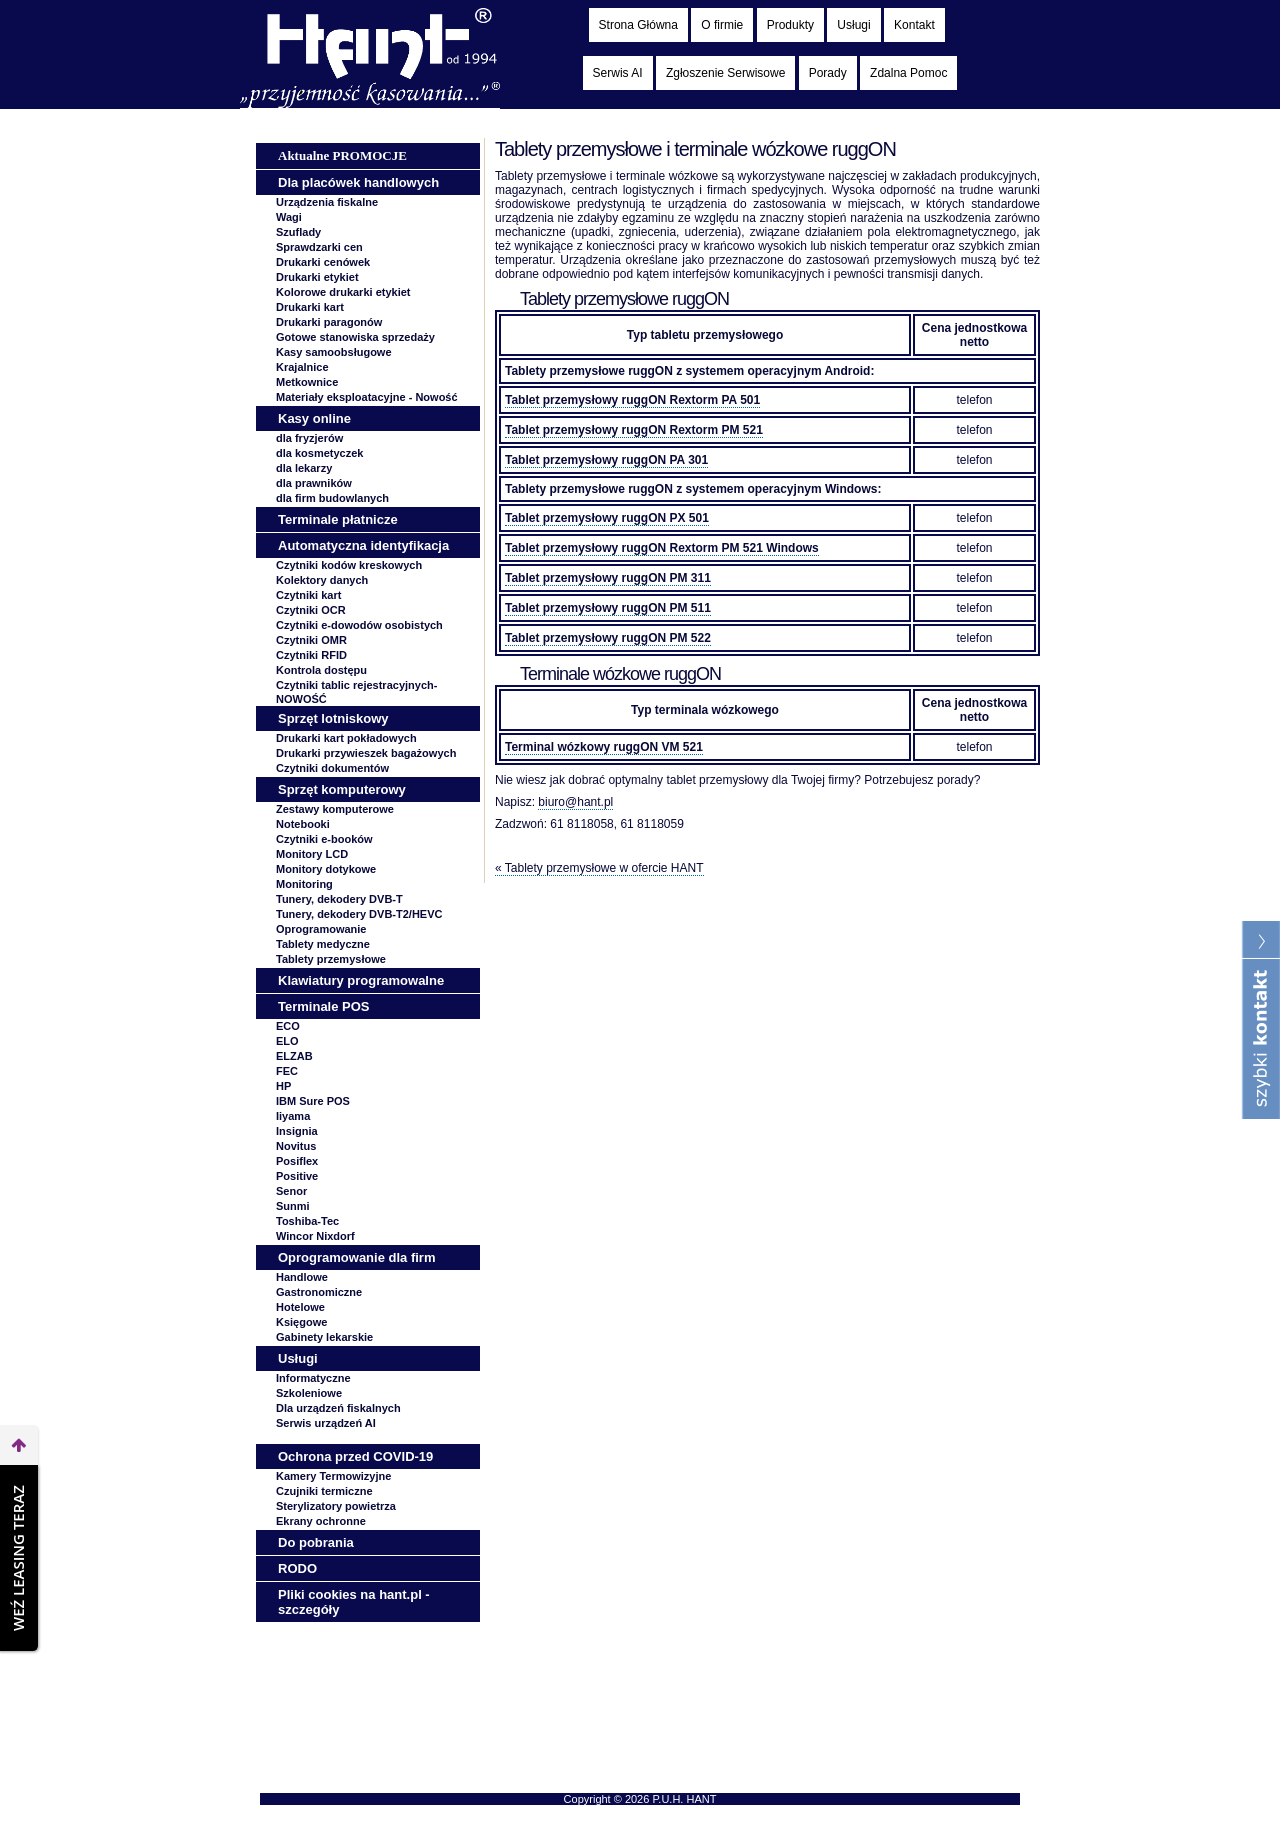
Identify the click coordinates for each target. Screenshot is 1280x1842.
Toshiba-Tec (307, 1221)
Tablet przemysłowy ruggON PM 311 (608, 578)
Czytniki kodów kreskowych (349, 565)
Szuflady (298, 232)
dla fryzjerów (309, 438)
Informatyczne (313, 1378)
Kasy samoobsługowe (334, 352)
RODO (297, 1568)
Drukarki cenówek (323, 262)
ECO (288, 1026)
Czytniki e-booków (324, 839)
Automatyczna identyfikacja (363, 545)
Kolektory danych (322, 580)
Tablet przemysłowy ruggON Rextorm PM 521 (634, 430)
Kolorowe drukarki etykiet (343, 292)
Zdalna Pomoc (908, 73)
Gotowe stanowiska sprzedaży (355, 337)
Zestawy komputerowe (335, 809)
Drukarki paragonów (329, 322)
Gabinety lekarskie (324, 1337)
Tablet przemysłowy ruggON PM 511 (608, 608)
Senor (291, 1191)
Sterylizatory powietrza (336, 1506)
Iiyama (293, 1116)
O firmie (722, 25)
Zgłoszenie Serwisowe (725, 73)
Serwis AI (618, 73)
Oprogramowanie (321, 929)
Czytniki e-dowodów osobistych (359, 625)
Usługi (853, 25)
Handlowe (302, 1277)
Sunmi (293, 1206)
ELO (287, 1041)
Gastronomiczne (319, 1292)
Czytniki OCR (311, 610)
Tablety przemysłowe (331, 959)
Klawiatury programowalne (361, 980)
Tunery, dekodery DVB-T (339, 899)
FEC (287, 1071)
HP (283, 1086)
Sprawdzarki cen (319, 247)
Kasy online (314, 418)
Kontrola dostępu (321, 670)
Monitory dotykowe (326, 869)
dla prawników (314, 483)
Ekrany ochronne (321, 1521)
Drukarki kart (310, 307)
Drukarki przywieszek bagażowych (366, 753)
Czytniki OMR (311, 640)
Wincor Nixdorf (315, 1236)
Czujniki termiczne (324, 1491)
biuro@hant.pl (575, 802)
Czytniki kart (308, 595)
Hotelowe (300, 1307)
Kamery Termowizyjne (333, 1476)
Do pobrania (316, 1542)
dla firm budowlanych (332, 498)
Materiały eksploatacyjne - (367, 397)
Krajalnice (302, 367)
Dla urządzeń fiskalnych (338, 1408)
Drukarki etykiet (317, 277)
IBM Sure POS (313, 1101)
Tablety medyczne (323, 944)
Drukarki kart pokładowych (346, 738)
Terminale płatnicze (338, 519)
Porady (828, 73)
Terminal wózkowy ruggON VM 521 (604, 747)
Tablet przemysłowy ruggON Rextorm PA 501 (632, 400)
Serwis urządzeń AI (326, 1423)
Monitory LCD (312, 854)
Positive (297, 1176)
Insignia (297, 1131)
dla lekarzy (304, 468)
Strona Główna (638, 25)
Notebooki (303, 824)
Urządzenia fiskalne (327, 202)
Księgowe (301, 1322)
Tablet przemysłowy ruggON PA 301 (606, 460)
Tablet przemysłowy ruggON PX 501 (607, 518)
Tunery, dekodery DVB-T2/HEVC (359, 914)
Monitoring (304, 884)
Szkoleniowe (309, 1393)
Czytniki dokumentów (332, 768)
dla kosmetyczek (319, 453)
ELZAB (294, 1056)
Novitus (296, 1146)
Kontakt (914, 25)
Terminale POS (324, 1006)
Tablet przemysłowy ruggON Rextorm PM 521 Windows (662, 548)
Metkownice (307, 382)
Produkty (790, 25)
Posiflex (297, 1161)
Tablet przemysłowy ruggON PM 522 (608, 638)
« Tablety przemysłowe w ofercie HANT (599, 868)
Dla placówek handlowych (358, 182)
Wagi (289, 217)
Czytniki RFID (311, 655)
